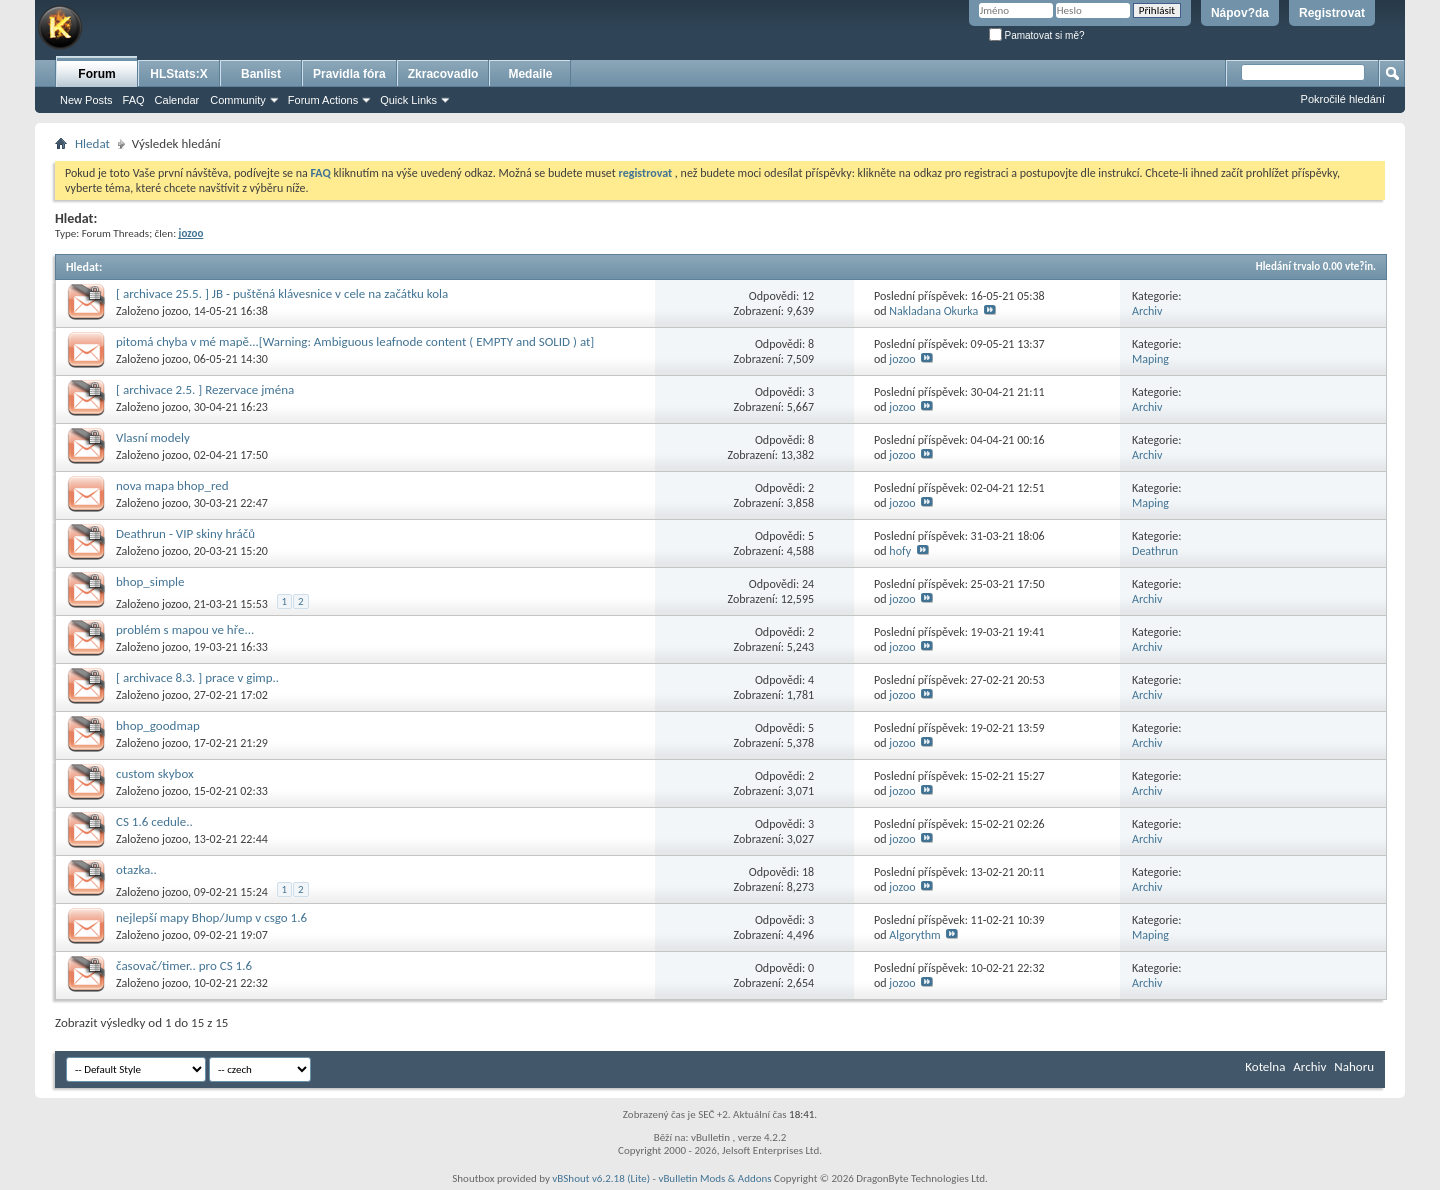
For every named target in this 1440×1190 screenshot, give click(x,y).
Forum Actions (323, 100)
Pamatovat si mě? (1037, 35)
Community (238, 100)
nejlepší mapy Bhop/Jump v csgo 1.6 (211, 917)
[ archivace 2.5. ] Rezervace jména (205, 389)
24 (808, 584)
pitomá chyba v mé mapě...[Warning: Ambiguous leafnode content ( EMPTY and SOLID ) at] (355, 341)
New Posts (86, 100)
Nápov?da (1240, 13)
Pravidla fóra (349, 74)
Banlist (261, 74)
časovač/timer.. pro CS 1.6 (184, 965)
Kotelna (1265, 1066)
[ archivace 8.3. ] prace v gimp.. (197, 677)
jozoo (175, 311)
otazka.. (136, 869)
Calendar (177, 100)
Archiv (1147, 311)
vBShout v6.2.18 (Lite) (601, 1178)
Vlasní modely (153, 437)
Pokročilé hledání (1343, 99)
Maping (1150, 359)
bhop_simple (150, 581)
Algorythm (914, 935)
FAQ (134, 100)
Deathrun (1155, 551)
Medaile (530, 74)
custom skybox (155, 773)
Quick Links (408, 100)
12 (808, 296)
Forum (96, 74)
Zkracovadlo (443, 74)
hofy (900, 551)
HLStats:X (178, 74)
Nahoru (1354, 1066)
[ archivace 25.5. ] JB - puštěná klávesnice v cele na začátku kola (282, 293)
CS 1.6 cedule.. (154, 821)
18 (808, 872)
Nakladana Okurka (933, 311)
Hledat (92, 143)
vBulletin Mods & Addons (714, 1178)
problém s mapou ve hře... (185, 629)
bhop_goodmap (158, 725)
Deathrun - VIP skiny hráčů (185, 533)
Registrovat (1332, 13)
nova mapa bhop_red (172, 485)
